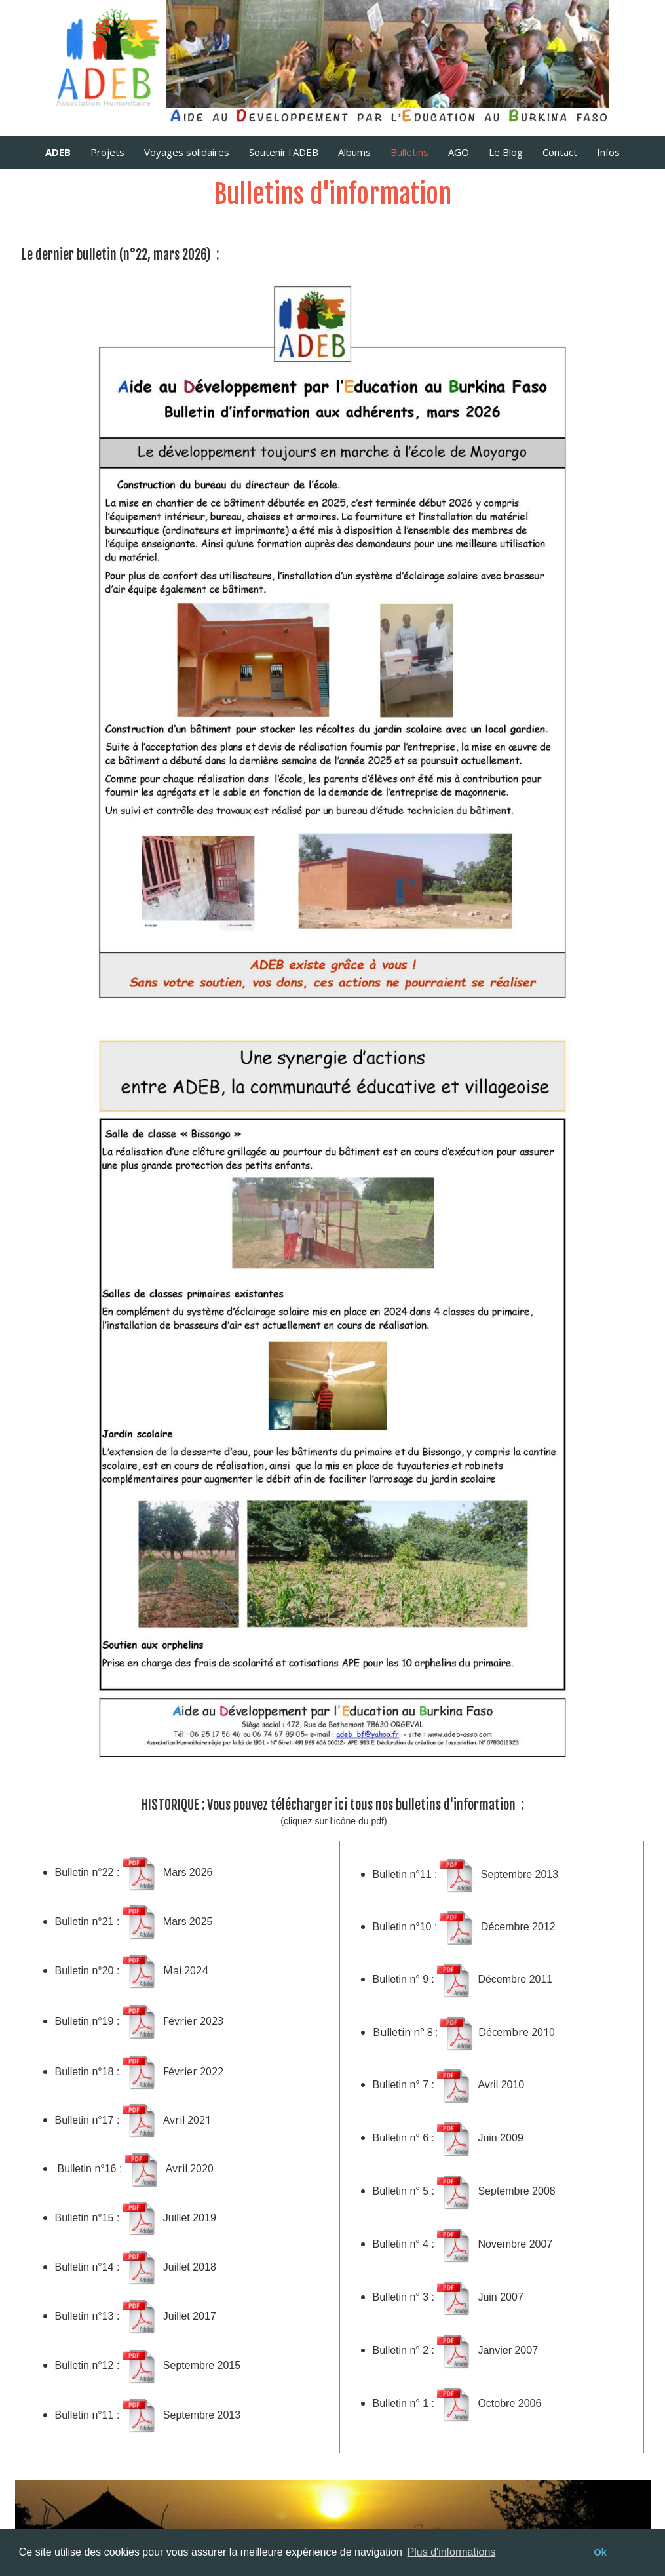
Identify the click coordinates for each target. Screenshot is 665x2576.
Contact (559, 152)
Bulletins (409, 152)
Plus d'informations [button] (452, 2552)
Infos (608, 152)
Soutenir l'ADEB (283, 152)
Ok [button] (600, 2552)
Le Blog (506, 152)
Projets (107, 152)
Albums (354, 152)
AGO (458, 152)
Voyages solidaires (186, 152)
